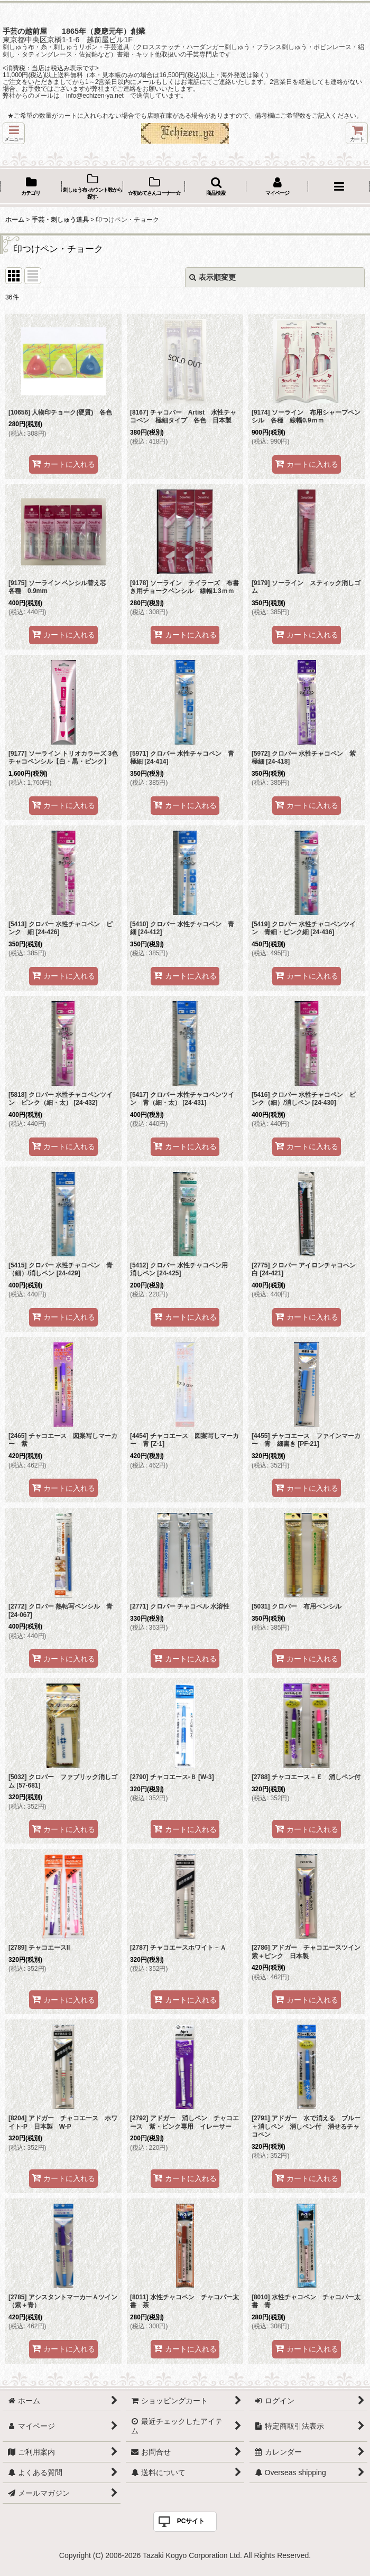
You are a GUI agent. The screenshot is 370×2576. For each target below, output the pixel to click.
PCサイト (191, 2521)
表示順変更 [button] (212, 277)
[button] (14, 133)
